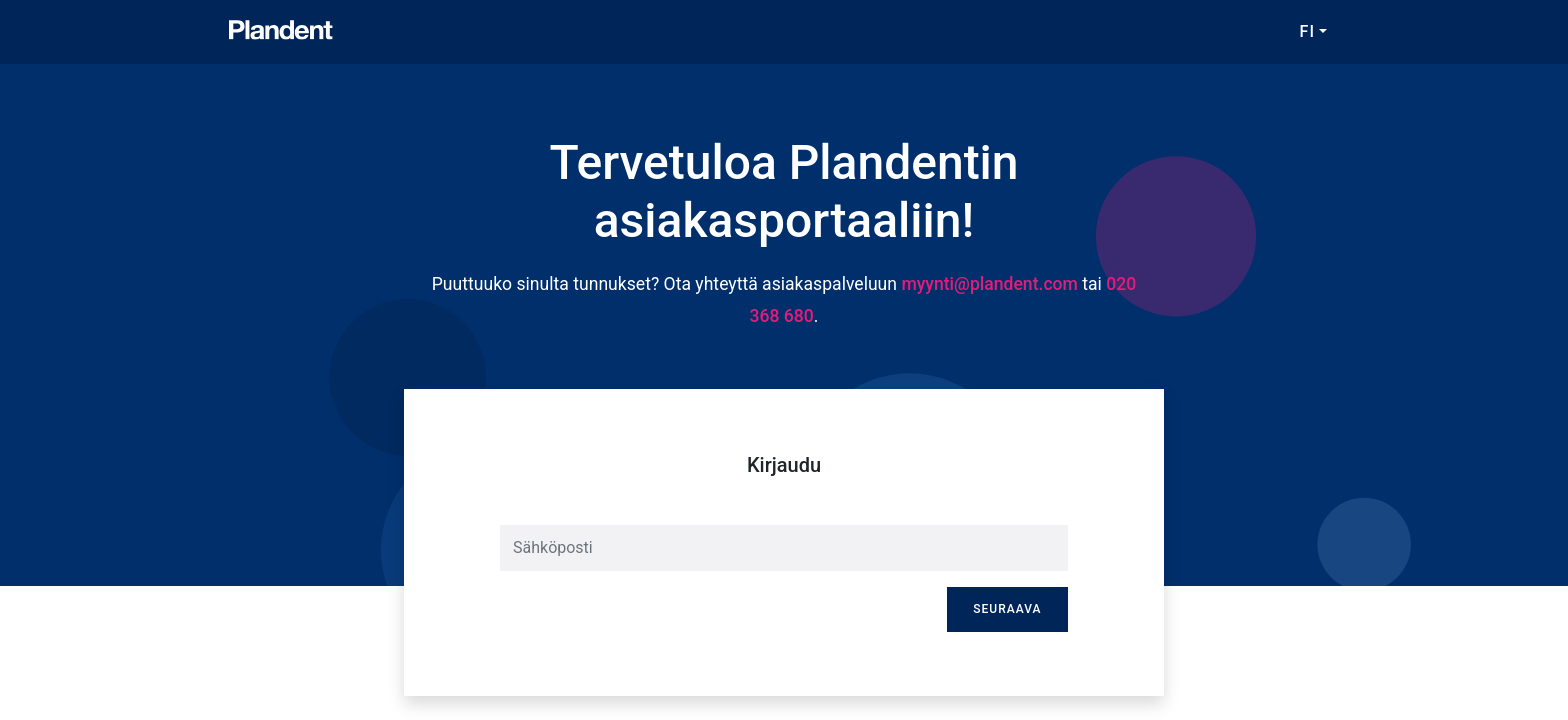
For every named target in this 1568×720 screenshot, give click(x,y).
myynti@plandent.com (989, 284)
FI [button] (1307, 31)
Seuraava (1007, 609)
